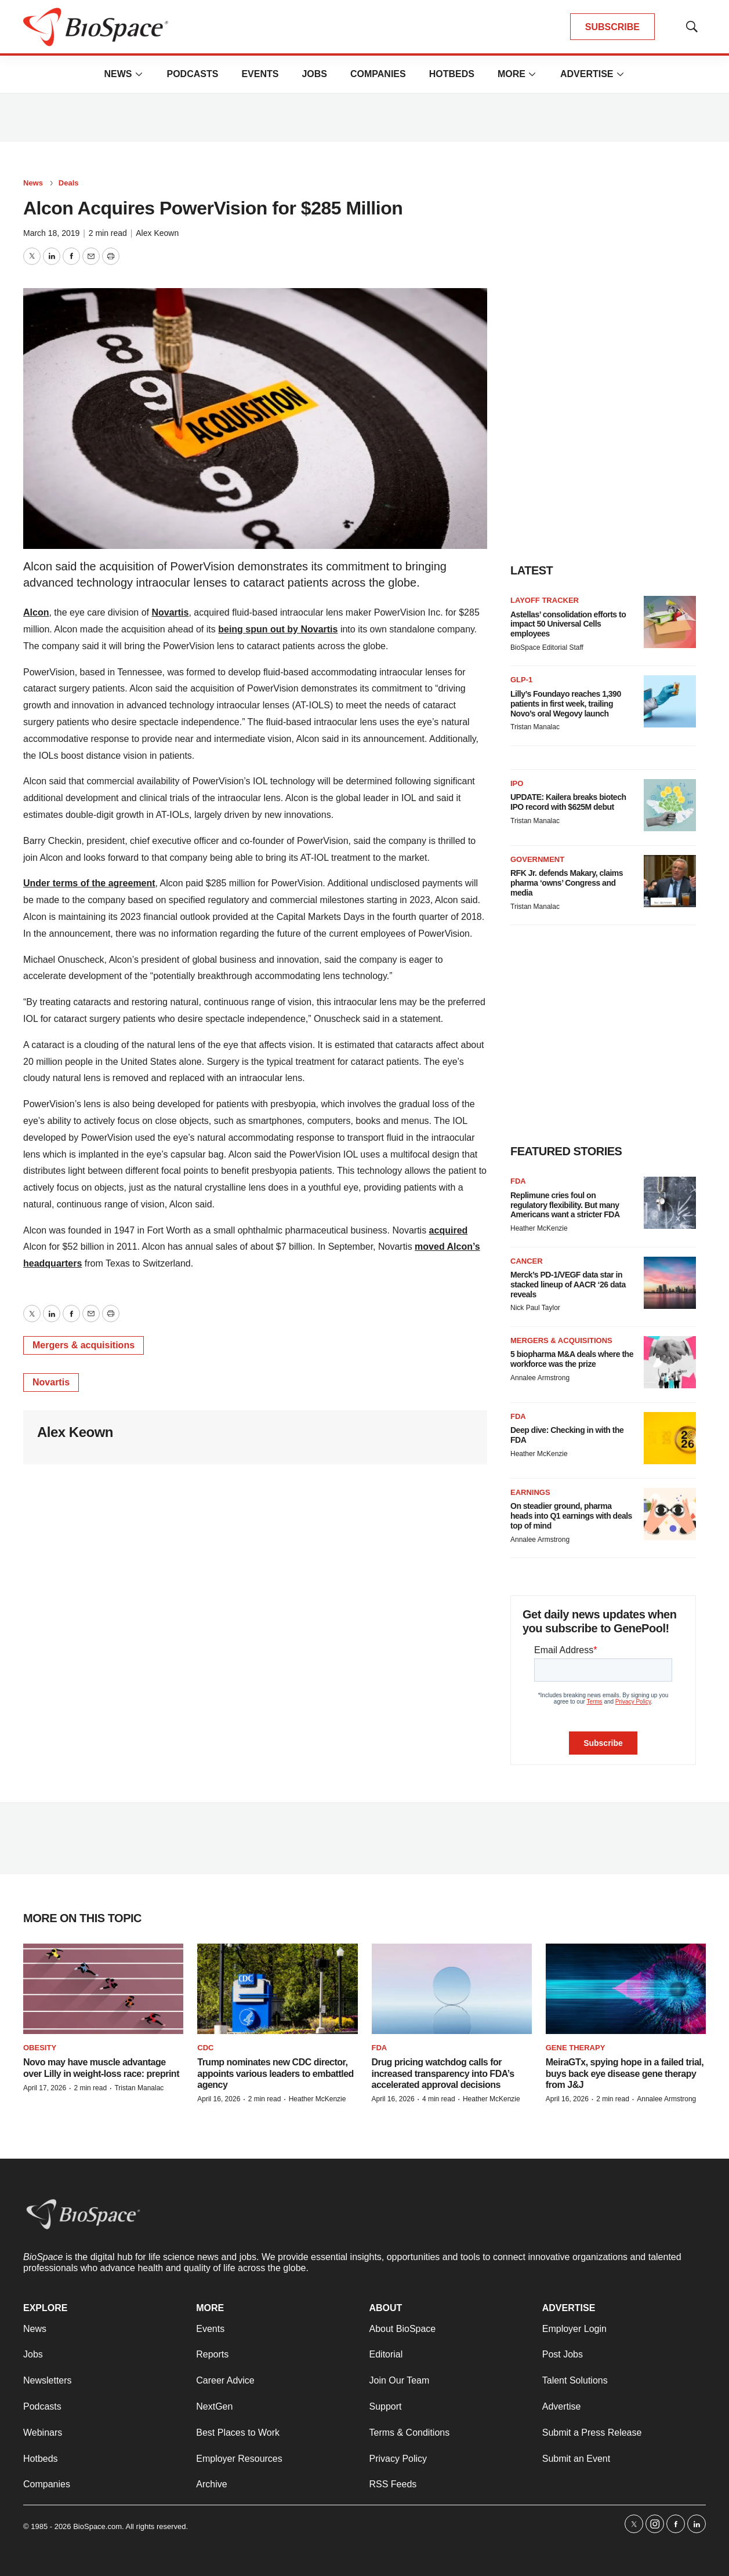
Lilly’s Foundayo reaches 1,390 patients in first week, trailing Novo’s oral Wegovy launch (565, 703)
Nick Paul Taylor (535, 1308)
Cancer (526, 1261)
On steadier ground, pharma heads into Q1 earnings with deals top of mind (571, 1515)
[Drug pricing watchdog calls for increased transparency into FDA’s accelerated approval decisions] (452, 1989)
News (118, 74)
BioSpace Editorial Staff (546, 647)
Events (259, 74)
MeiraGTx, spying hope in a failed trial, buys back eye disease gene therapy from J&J (625, 2073)
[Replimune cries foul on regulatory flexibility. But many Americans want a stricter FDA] (670, 1203)
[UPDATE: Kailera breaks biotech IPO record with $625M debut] (670, 805)
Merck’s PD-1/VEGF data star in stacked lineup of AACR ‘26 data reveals (568, 1284)
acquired (448, 1230)
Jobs (314, 74)
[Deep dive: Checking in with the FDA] (670, 1438)
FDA (518, 1181)
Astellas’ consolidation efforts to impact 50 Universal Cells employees (568, 624)
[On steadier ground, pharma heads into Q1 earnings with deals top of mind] (670, 1514)
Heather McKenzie (539, 1228)
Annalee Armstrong (540, 1378)
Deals (69, 183)
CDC (205, 2047)
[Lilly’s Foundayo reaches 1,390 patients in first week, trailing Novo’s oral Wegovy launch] (670, 701)
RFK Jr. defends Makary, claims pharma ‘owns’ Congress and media (566, 882)
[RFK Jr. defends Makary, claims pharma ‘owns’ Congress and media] (670, 881)
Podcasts (192, 74)
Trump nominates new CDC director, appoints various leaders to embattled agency (275, 2073)
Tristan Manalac (535, 727)
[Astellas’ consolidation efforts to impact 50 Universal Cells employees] (670, 622)
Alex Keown (157, 233)
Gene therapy (575, 2047)
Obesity (39, 2047)
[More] (138, 74)
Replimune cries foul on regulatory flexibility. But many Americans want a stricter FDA (565, 1205)
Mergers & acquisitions (83, 1345)
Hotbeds (451, 74)
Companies (378, 74)
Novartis (169, 612)
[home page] (95, 27)
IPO (516, 783)
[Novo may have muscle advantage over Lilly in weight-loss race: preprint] (103, 1989)
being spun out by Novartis (278, 629)
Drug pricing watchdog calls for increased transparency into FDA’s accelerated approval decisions (443, 2073)
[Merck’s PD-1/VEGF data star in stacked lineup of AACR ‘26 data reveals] (670, 1283)
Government (537, 859)
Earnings (530, 1492)
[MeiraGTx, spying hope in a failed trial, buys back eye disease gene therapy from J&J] (626, 1989)
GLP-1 (521, 679)
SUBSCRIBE (612, 27)
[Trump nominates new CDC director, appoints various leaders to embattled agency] (277, 1989)
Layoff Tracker (544, 600)
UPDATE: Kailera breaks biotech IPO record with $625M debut (568, 802)
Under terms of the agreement (89, 883)
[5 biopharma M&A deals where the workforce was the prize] (670, 1362)
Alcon (36, 612)
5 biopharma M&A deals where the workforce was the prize (571, 1359)
